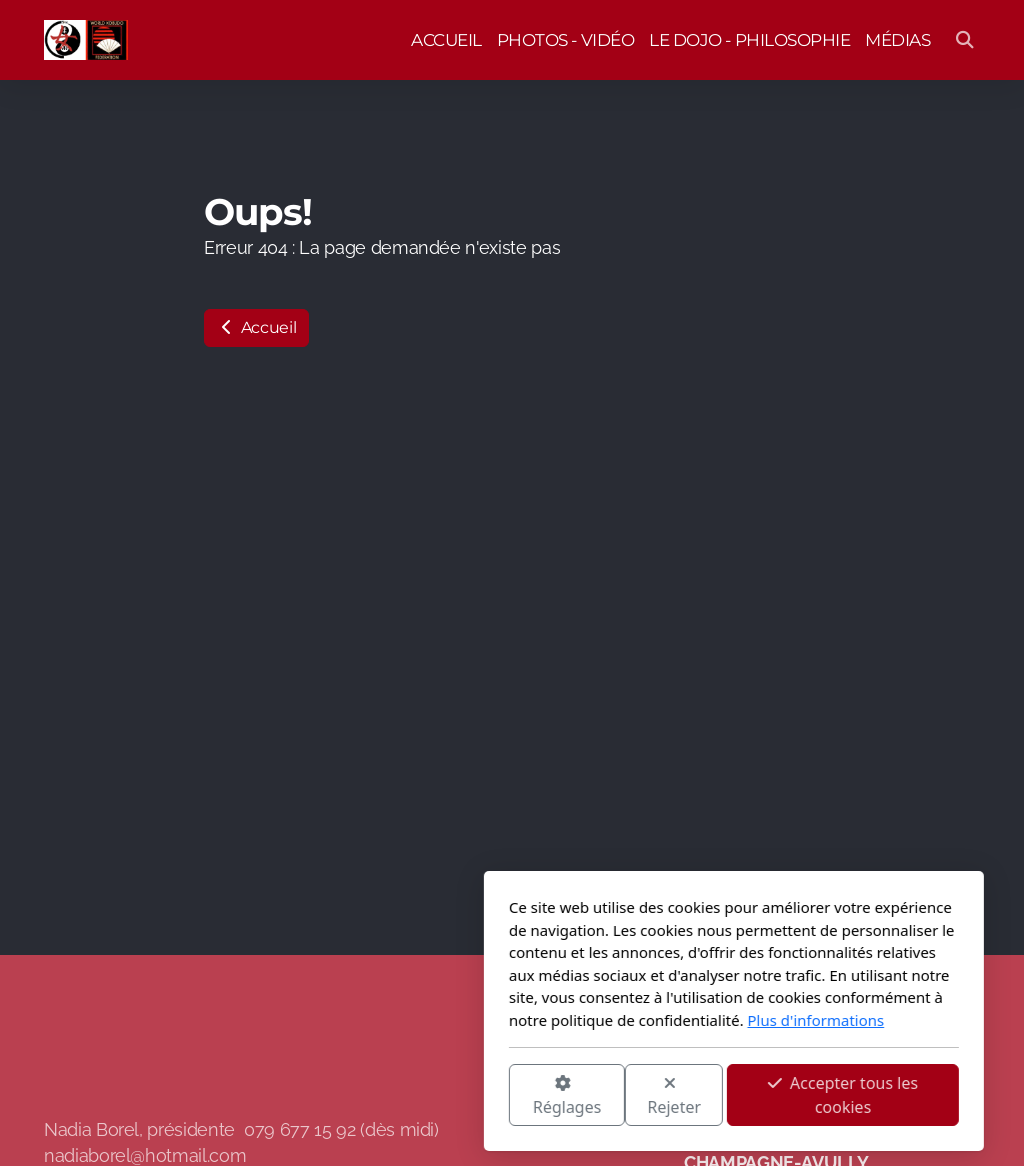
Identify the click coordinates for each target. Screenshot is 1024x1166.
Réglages (345, 1096)
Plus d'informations (594, 1020)
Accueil (256, 327)
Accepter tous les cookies (621, 1095)
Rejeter (453, 1096)
